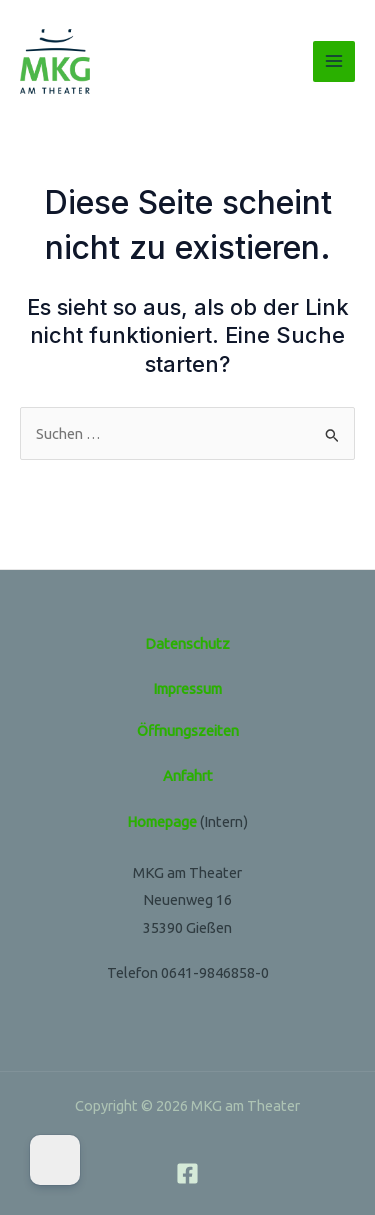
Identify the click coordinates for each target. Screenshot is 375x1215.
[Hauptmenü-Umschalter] (334, 62)
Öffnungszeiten (188, 730)
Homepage (162, 821)
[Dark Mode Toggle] (55, 1160)
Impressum (187, 688)
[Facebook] (187, 1173)
